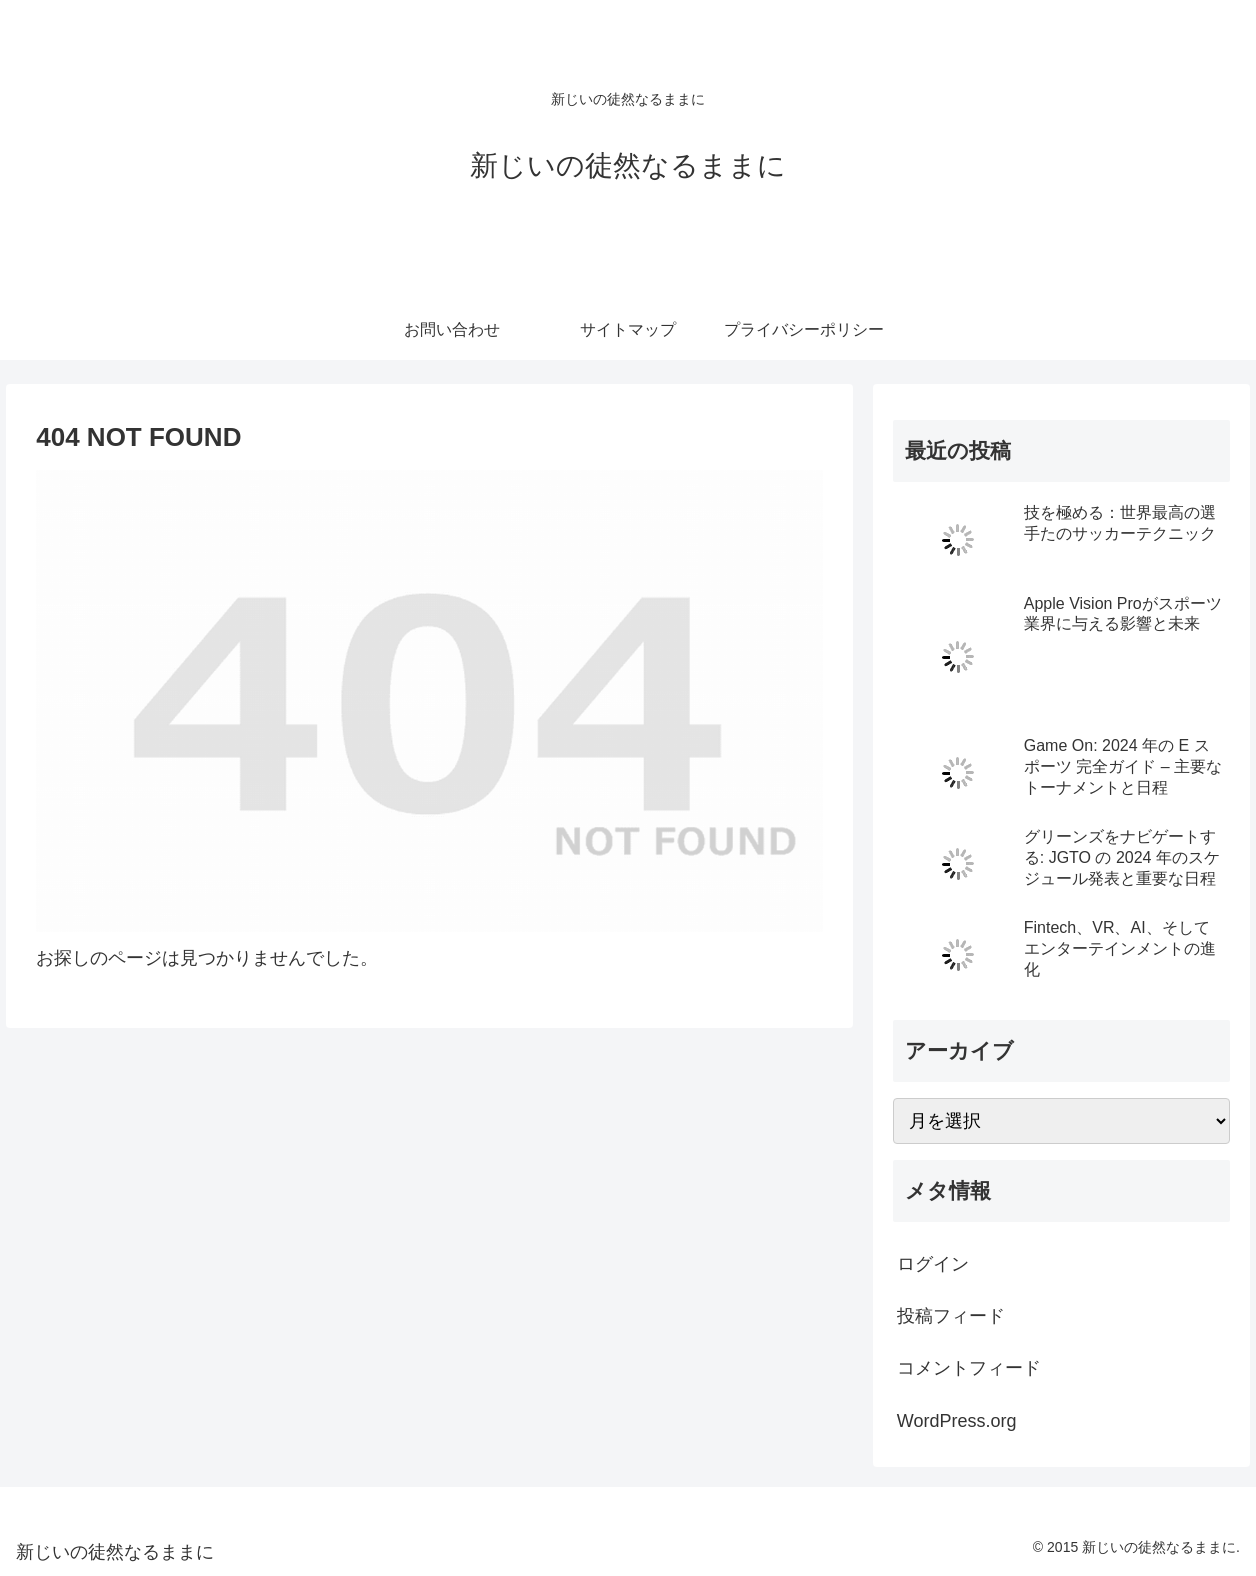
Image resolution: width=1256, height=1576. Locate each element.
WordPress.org (957, 1421)
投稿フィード (951, 1316)
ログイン (933, 1264)
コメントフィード (969, 1368)
